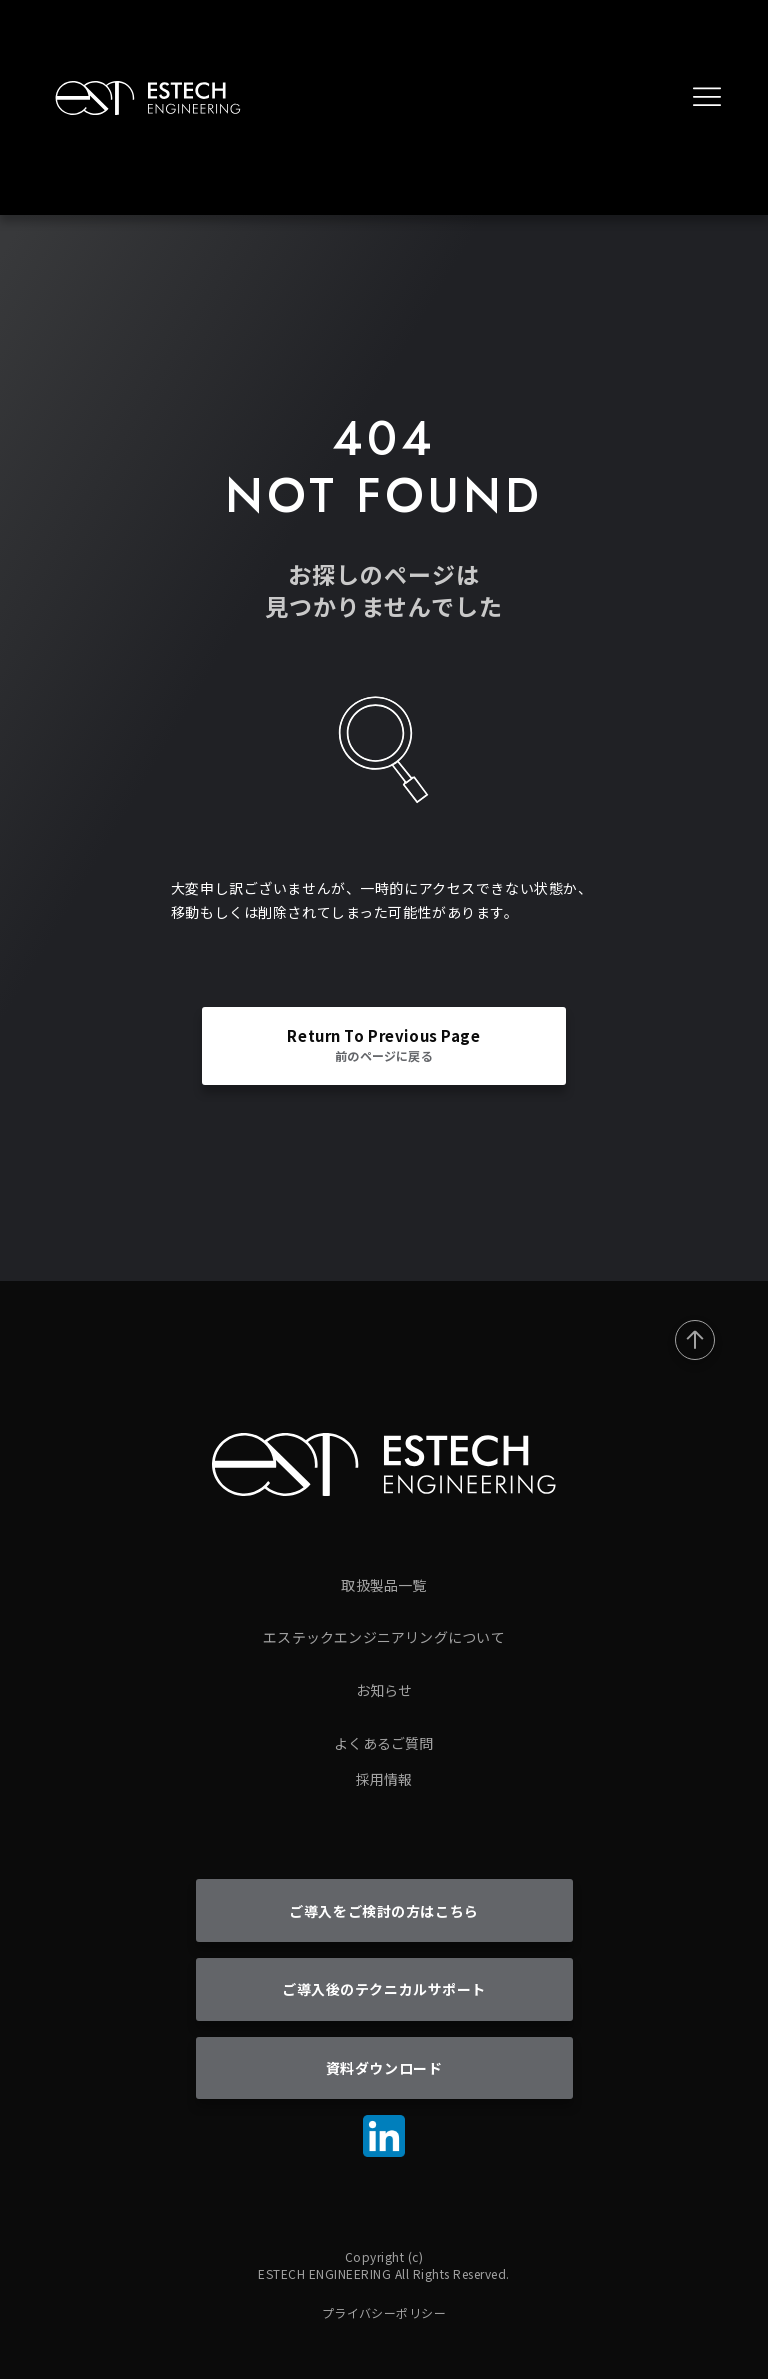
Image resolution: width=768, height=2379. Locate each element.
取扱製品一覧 (383, 1585)
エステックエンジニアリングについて (383, 1637)
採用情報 (384, 1779)
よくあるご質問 (383, 1743)
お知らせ (384, 1690)
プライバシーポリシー (384, 2312)
